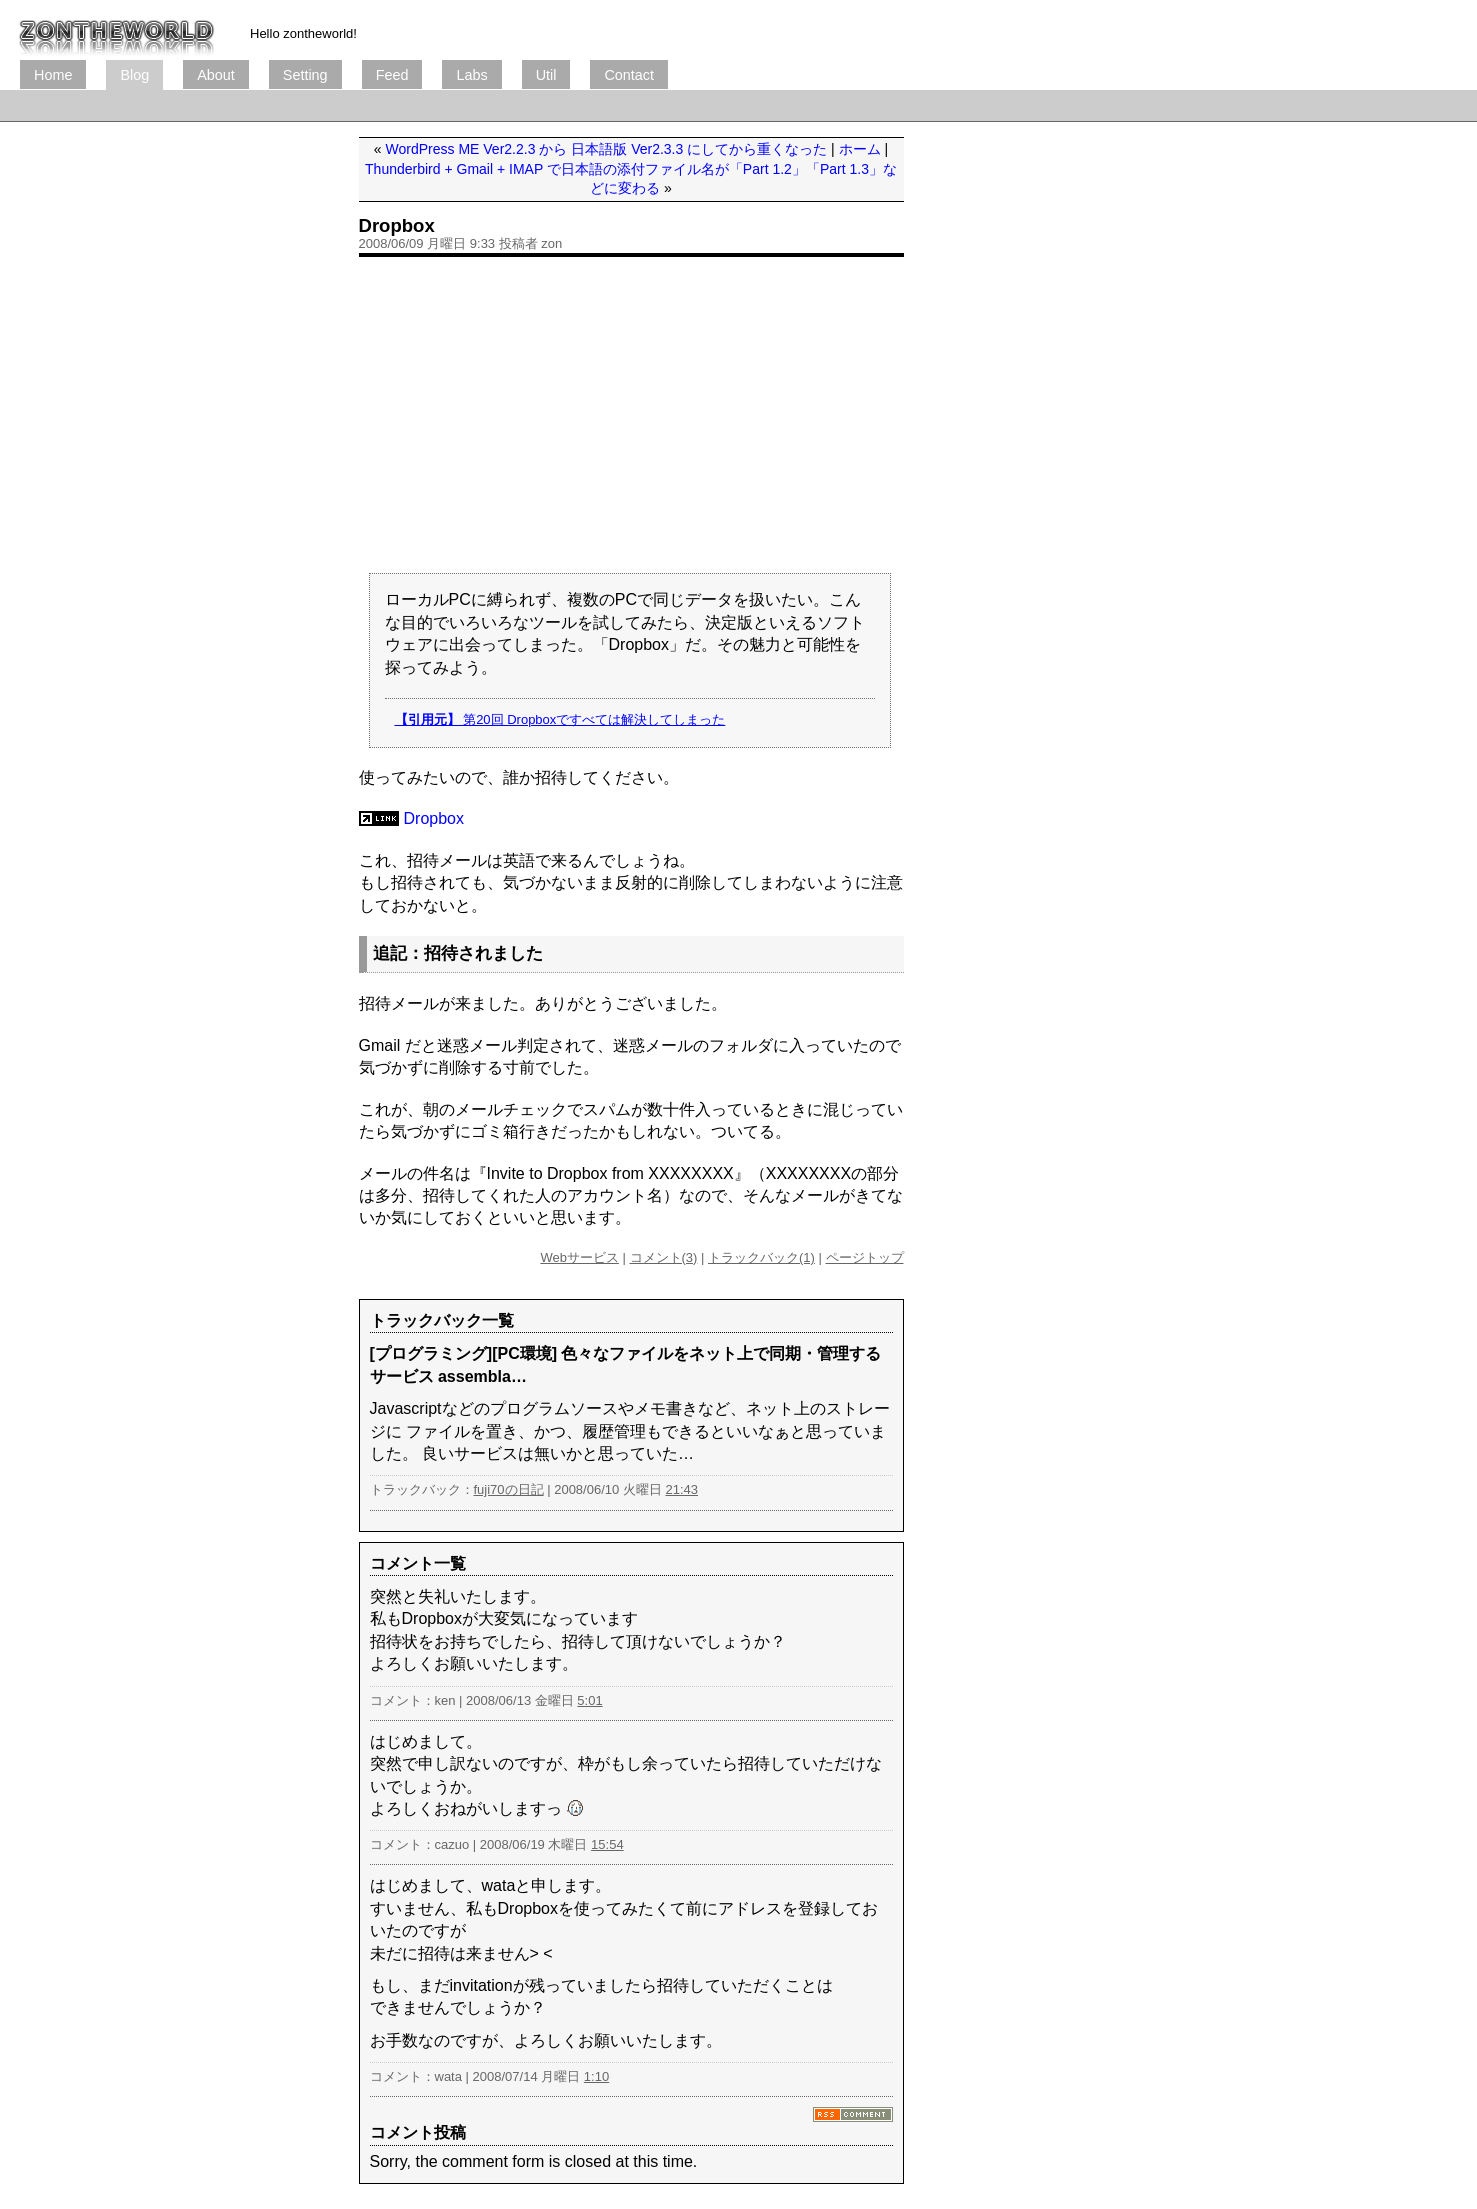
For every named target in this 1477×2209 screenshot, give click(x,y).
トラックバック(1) (761, 1257)
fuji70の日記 (509, 1489)
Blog (134, 75)
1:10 (596, 2076)
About (216, 75)
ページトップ (865, 1257)
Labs (471, 75)
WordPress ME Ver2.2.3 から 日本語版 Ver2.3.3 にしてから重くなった (607, 149)
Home (53, 75)
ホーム (860, 149)
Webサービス (579, 1257)
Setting (305, 75)
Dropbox (397, 225)
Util (546, 75)
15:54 (607, 1844)
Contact (629, 75)
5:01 (589, 1700)
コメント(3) (664, 1257)
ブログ (117, 30)
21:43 (681, 1489)
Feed (392, 75)
